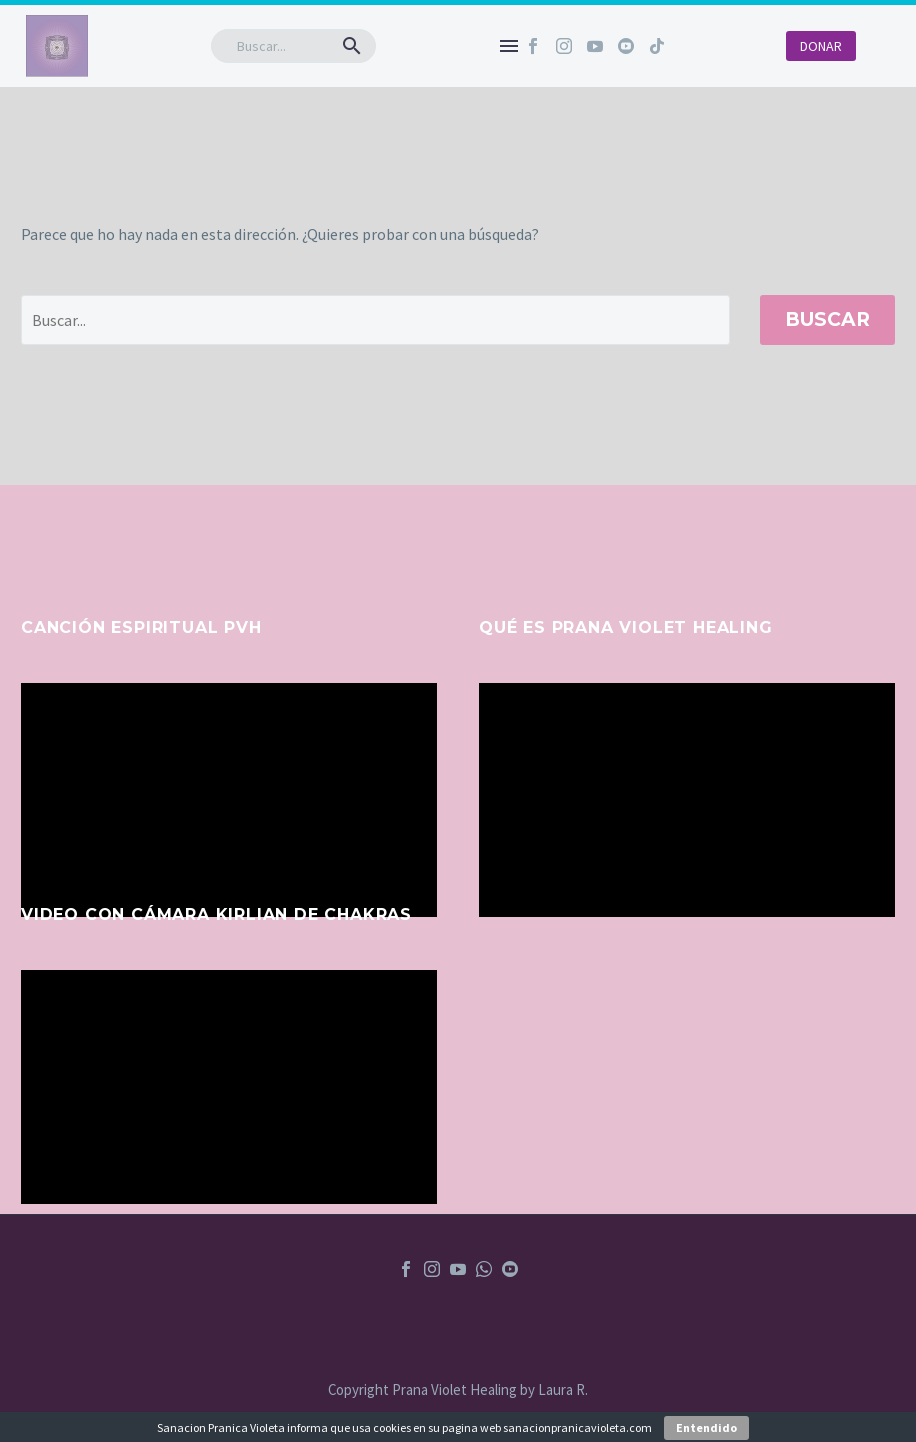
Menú (509, 46)
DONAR (821, 46)
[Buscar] (293, 46)
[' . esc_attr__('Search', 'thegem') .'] (375, 320)
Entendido (706, 1427)
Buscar (827, 319)
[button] (352, 46)
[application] (229, 800)
